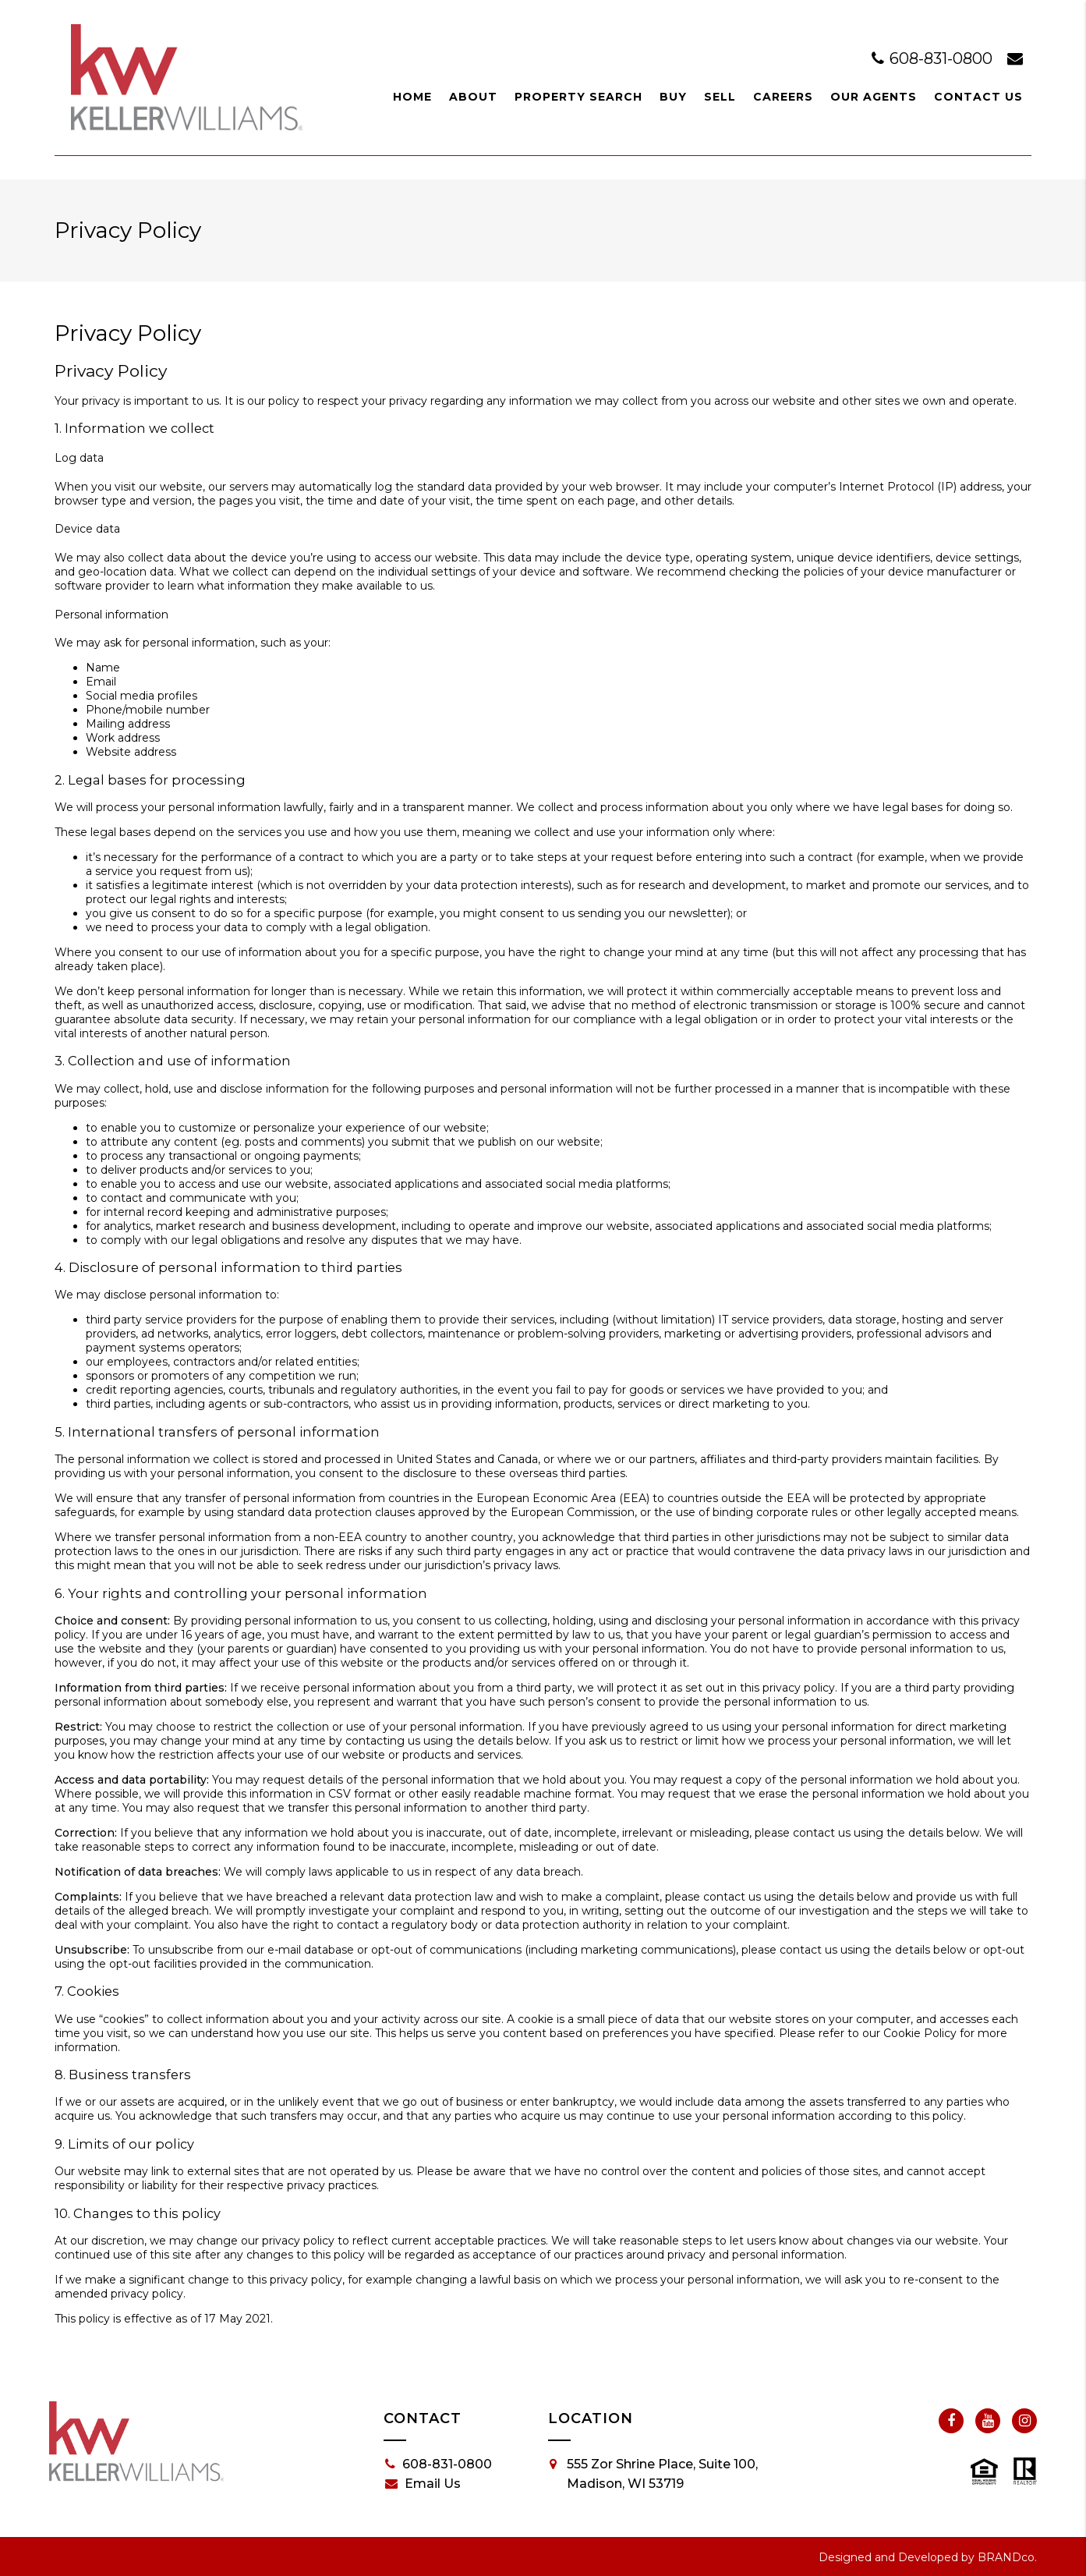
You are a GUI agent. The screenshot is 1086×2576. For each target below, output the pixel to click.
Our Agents (873, 97)
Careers (783, 97)
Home (412, 97)
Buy (673, 97)
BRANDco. (1007, 2557)
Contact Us (978, 97)
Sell (720, 97)
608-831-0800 (934, 58)
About (473, 97)
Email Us (423, 2484)
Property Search (578, 97)
